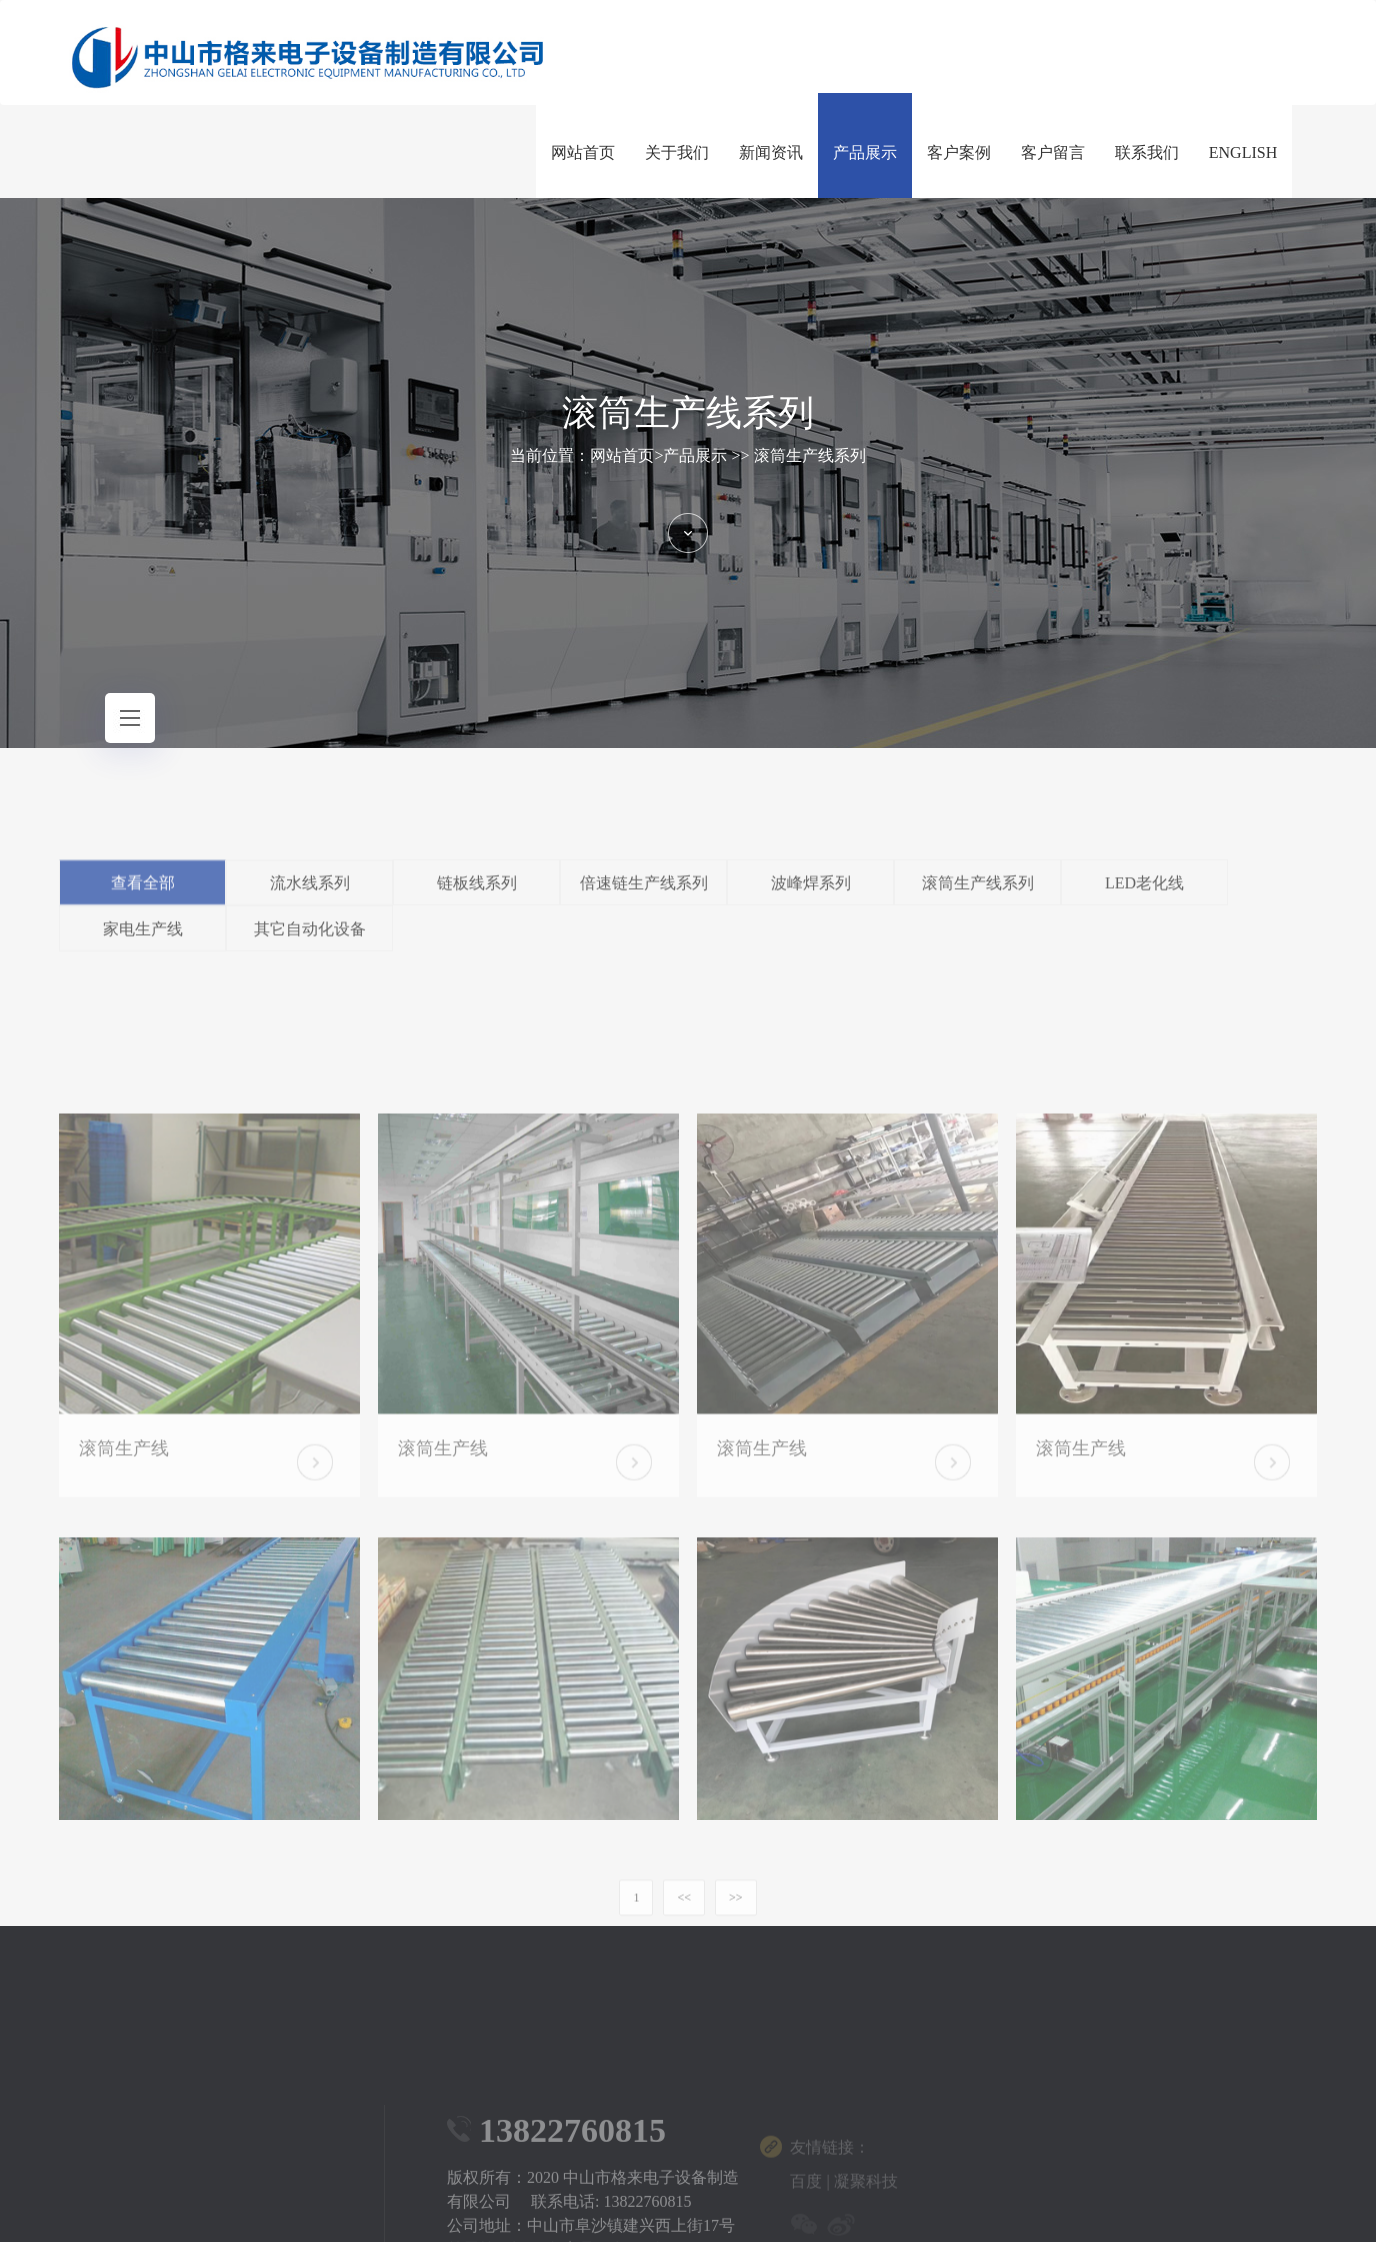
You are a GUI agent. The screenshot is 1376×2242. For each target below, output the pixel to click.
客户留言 (1053, 152)
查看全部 (143, 903)
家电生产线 (143, 949)
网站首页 (583, 152)
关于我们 (677, 152)
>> (736, 1921)
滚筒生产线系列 (810, 455)
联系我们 (1147, 152)
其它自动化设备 (310, 949)
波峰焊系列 (811, 903)
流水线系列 (310, 903)
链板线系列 (477, 903)
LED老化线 (1144, 903)
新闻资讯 (771, 152)
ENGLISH (1243, 152)
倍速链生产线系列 (644, 903)
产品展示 (865, 152)
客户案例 (959, 152)
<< (684, 1921)
